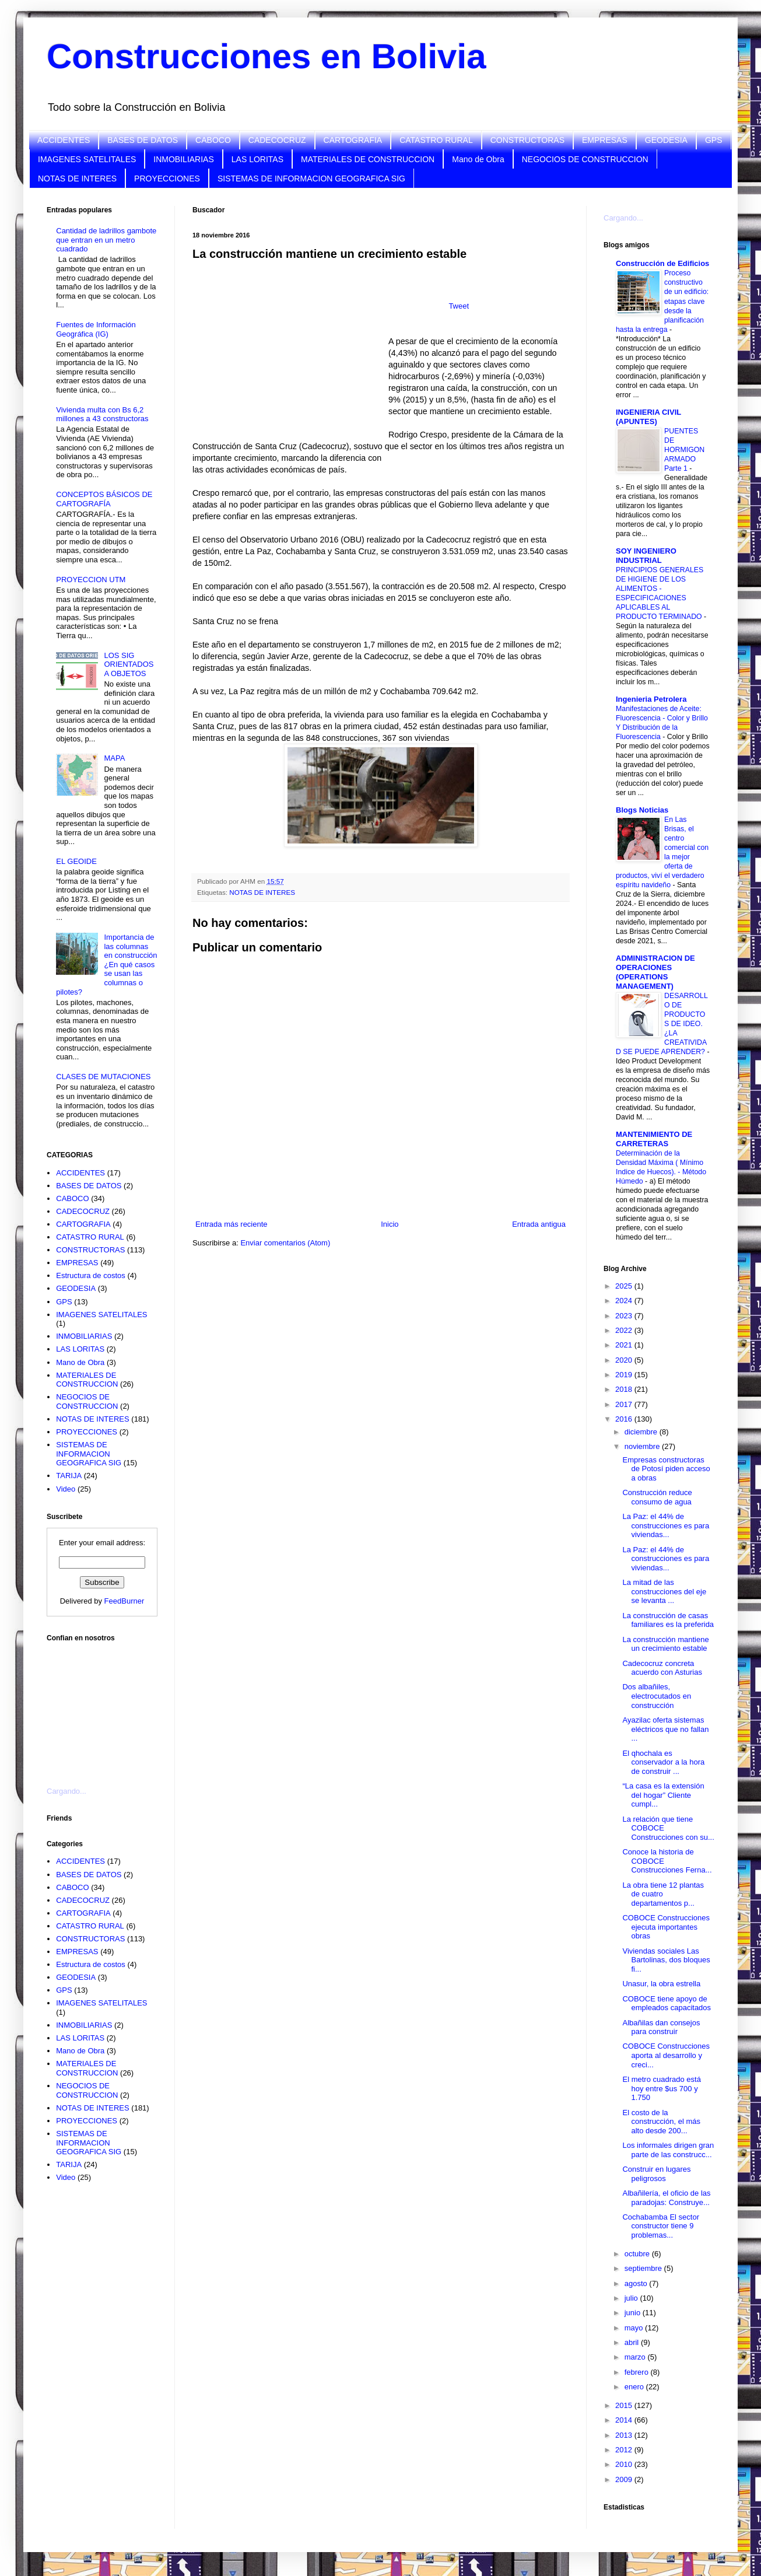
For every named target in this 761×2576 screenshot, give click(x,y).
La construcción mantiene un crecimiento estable (665, 1644)
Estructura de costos (90, 1275)
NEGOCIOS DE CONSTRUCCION (585, 159)
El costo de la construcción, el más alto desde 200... (661, 2121)
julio (632, 2298)
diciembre (642, 1431)
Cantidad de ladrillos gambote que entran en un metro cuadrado (106, 239)
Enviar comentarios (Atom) (285, 1242)
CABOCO (213, 140)
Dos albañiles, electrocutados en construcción (656, 1695)
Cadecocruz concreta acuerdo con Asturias (662, 1668)
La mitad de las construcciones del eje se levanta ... (664, 1591)
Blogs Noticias (642, 810)
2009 (624, 2479)
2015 (624, 2405)
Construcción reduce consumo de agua (657, 1497)
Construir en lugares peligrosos (656, 2174)
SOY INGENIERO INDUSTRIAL (646, 556)
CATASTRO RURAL (436, 140)
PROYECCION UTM (90, 579)
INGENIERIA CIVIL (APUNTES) (648, 417)
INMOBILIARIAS (183, 159)
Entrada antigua (539, 1224)
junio (634, 2312)
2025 (624, 1286)
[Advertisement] (105, 1707)
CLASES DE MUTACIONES (103, 1076)
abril (633, 2342)
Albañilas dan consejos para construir (661, 2027)
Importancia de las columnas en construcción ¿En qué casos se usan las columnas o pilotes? (106, 964)
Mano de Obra (478, 159)
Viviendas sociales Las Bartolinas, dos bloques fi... (666, 1960)
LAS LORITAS (257, 159)
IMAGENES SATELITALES (87, 159)
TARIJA (69, 1475)
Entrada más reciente (231, 1224)
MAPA (114, 758)
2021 (624, 1344)
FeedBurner (124, 1601)
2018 (624, 1389)
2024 (624, 1300)
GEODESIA (666, 140)
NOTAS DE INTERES (77, 178)
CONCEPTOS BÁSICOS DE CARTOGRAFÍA (104, 499)
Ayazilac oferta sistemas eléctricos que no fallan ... (665, 1729)
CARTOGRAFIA (353, 140)
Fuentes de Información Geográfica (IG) (96, 329)
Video (65, 1489)
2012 (624, 2449)
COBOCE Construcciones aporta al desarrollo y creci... (666, 2055)
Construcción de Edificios (662, 263)
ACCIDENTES (63, 140)
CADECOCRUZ (277, 140)
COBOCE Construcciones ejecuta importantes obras (666, 1926)
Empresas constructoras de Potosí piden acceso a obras (666, 1468)
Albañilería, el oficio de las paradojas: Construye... (666, 2198)
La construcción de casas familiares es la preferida (668, 1620)
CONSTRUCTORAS (527, 140)
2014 (624, 2420)
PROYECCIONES (167, 178)
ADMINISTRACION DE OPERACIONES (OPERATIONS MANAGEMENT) (655, 972)
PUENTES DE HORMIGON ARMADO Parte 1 (684, 450)
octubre (638, 2253)
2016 (624, 1419)
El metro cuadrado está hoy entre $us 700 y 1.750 (661, 2088)
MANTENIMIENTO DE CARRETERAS (654, 1139)
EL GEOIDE (76, 861)
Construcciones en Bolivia (266, 56)
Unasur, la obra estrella (661, 1983)
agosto (637, 2283)
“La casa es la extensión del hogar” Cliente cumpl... (663, 1795)
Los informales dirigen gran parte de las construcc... (668, 2150)
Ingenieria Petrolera (651, 699)
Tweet (458, 306)
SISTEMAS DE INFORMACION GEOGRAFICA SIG (311, 178)
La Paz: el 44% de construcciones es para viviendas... (665, 1525)
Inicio (389, 1224)
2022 (624, 1330)
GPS (714, 140)
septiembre (644, 2268)
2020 (624, 1360)
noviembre (643, 1446)
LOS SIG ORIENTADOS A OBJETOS (128, 664)
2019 (624, 1374)
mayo (635, 2327)
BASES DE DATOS (142, 140)
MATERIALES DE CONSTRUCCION (367, 159)
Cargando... (66, 1791)
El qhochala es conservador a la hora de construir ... (663, 1762)
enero (635, 2386)
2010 (624, 2464)
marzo (636, 2357)
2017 (624, 1404)
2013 (624, 2435)
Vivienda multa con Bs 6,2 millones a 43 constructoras (102, 414)
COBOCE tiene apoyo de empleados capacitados (666, 2003)
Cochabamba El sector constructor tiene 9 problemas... (660, 2226)
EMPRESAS (604, 140)
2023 (624, 1315)
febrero (638, 2372)
